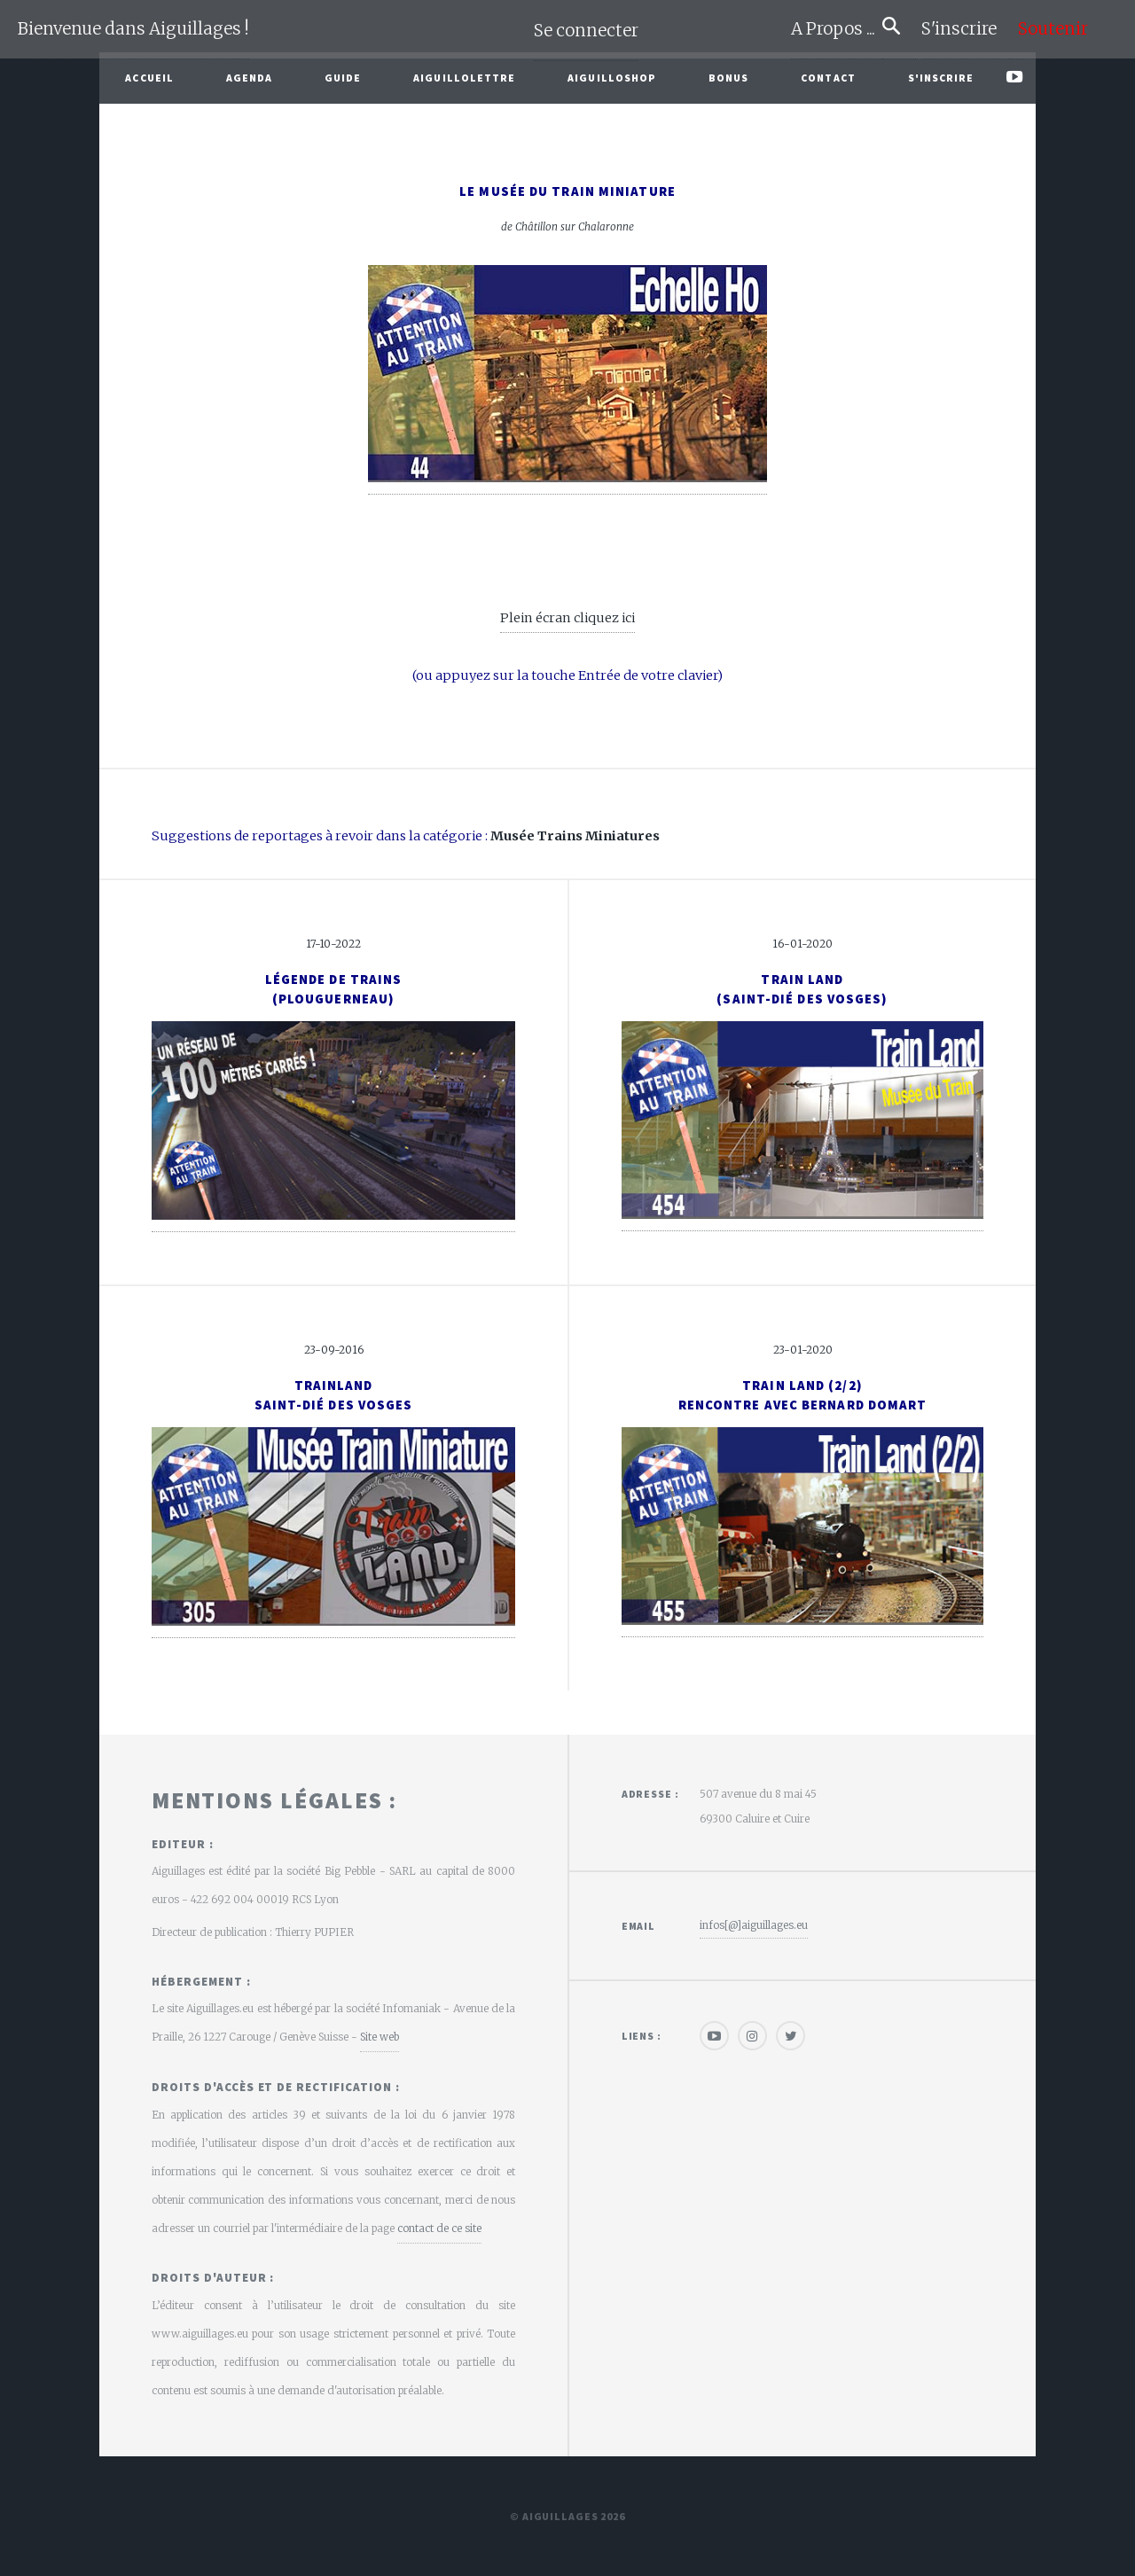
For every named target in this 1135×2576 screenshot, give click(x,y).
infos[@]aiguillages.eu (754, 1925)
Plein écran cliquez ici (567, 618)
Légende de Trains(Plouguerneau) (334, 989)
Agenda (249, 77)
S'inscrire (966, 29)
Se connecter (586, 30)
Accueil (149, 77)
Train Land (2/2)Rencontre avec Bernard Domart (803, 1395)
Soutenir (1053, 29)
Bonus (728, 77)
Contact (828, 77)
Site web (379, 2036)
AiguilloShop (612, 77)
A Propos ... (836, 29)
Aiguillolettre (464, 77)
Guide (343, 77)
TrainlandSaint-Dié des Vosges (333, 1395)
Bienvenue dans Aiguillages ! (133, 29)
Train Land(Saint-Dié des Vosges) (802, 989)
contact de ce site (439, 2228)
